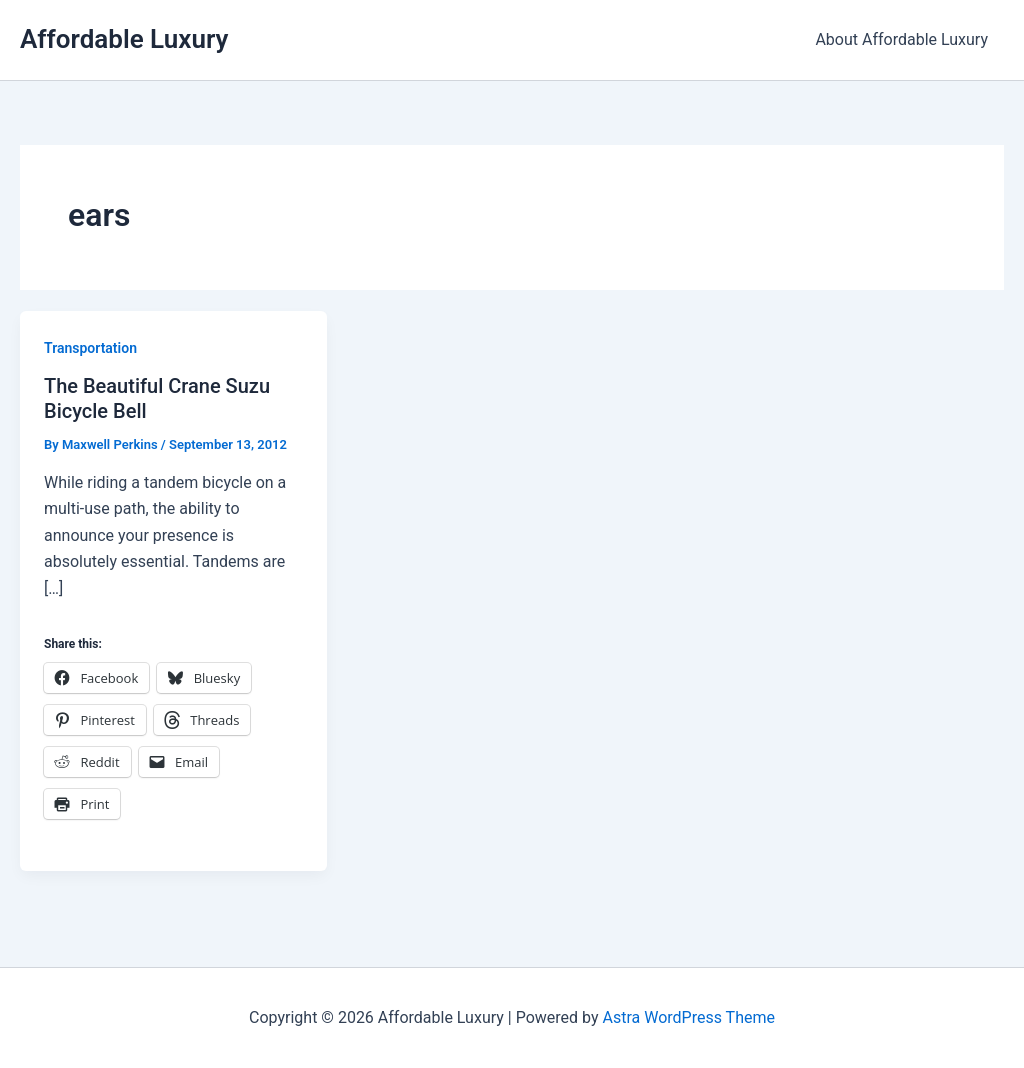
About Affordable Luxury (901, 39)
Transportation (90, 348)
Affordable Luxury (124, 39)
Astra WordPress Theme (688, 1017)
